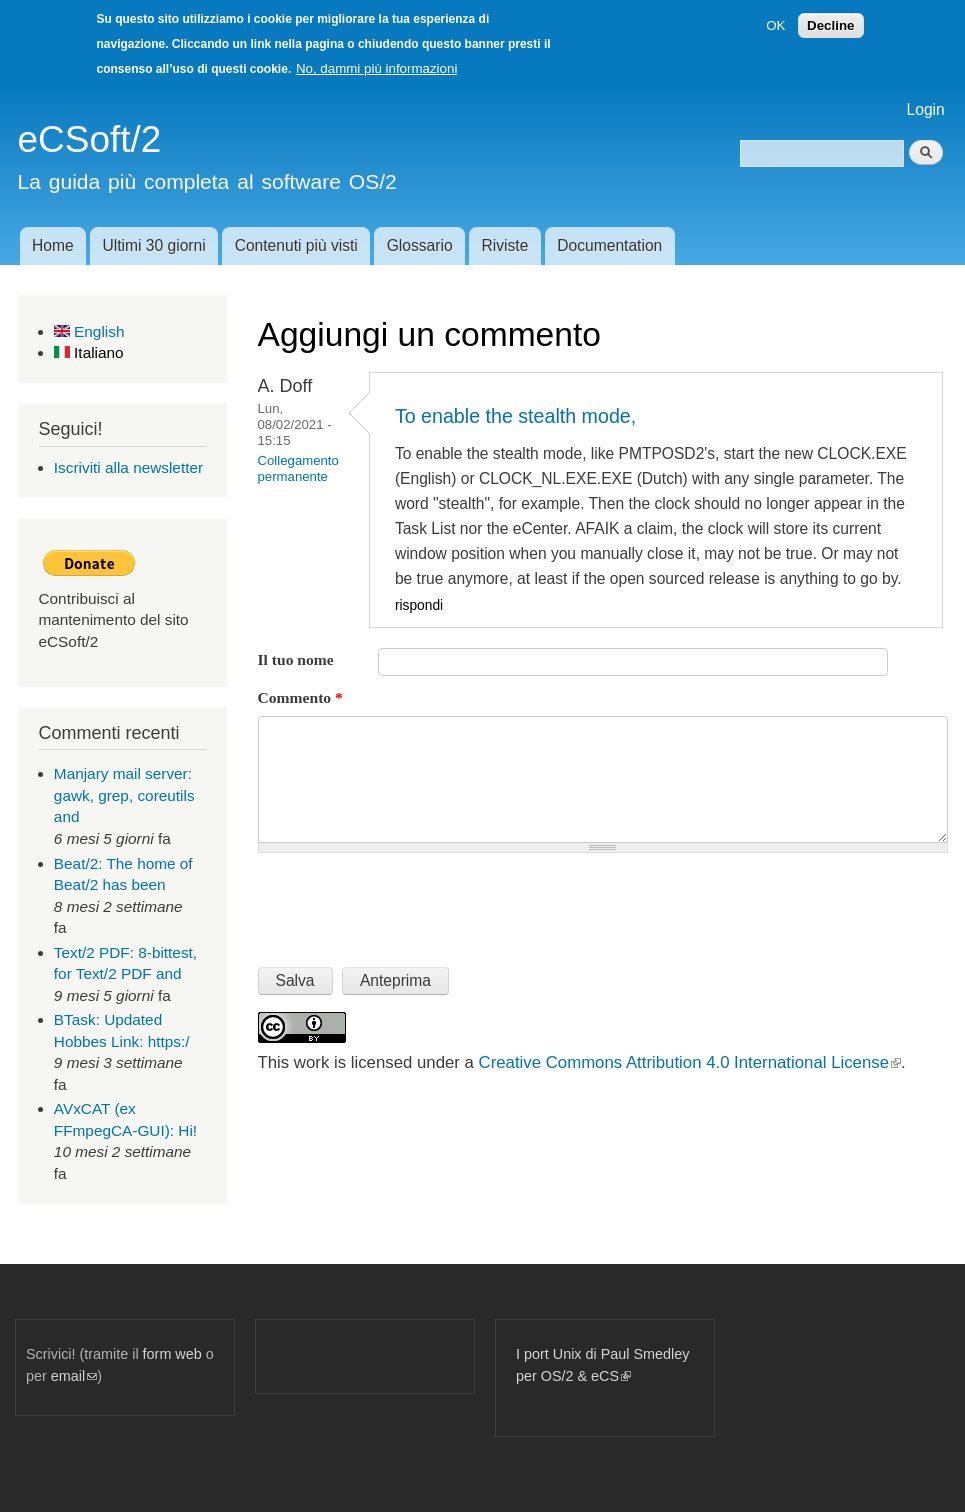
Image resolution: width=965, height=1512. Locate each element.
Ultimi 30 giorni (154, 245)
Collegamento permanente (298, 468)
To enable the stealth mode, (515, 416)
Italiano (89, 352)
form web (172, 1354)
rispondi (419, 605)
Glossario (420, 245)
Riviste (505, 245)
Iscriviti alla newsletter (128, 467)
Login (926, 109)
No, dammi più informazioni (376, 68)
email (74, 1376)
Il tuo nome (296, 659)
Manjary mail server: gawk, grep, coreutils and (124, 795)
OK (775, 25)
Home (53, 245)
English (89, 331)
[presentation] (410, 902)
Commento (300, 697)
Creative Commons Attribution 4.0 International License (690, 1062)
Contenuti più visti (296, 245)
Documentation (609, 245)
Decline (830, 25)
